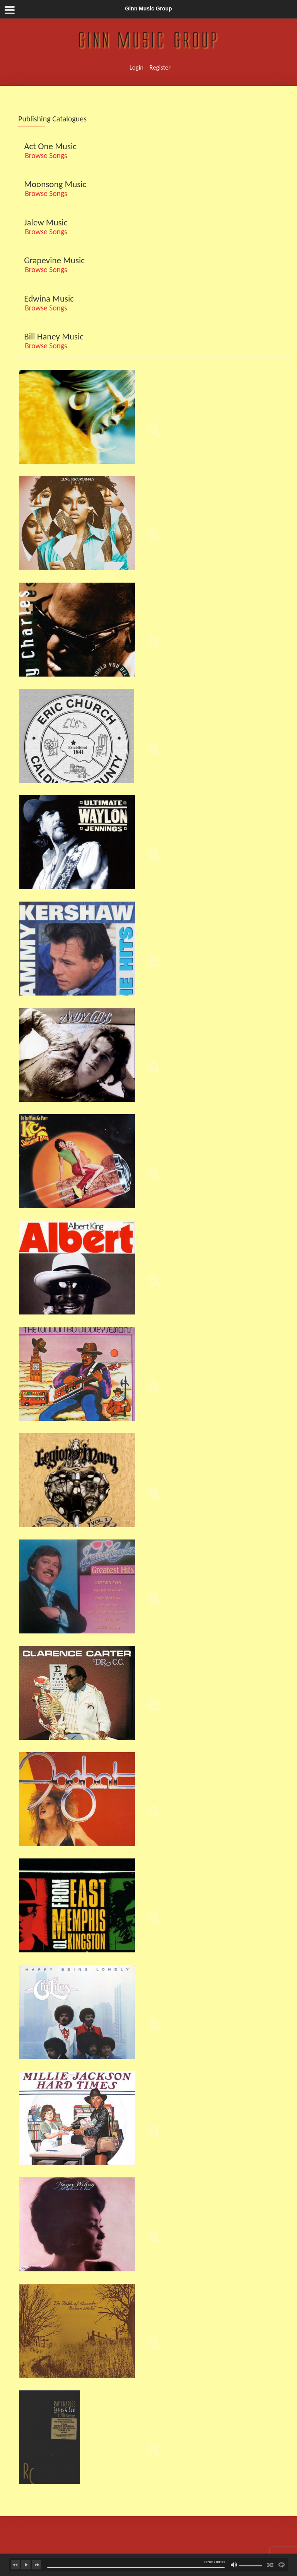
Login (136, 67)
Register (160, 67)
